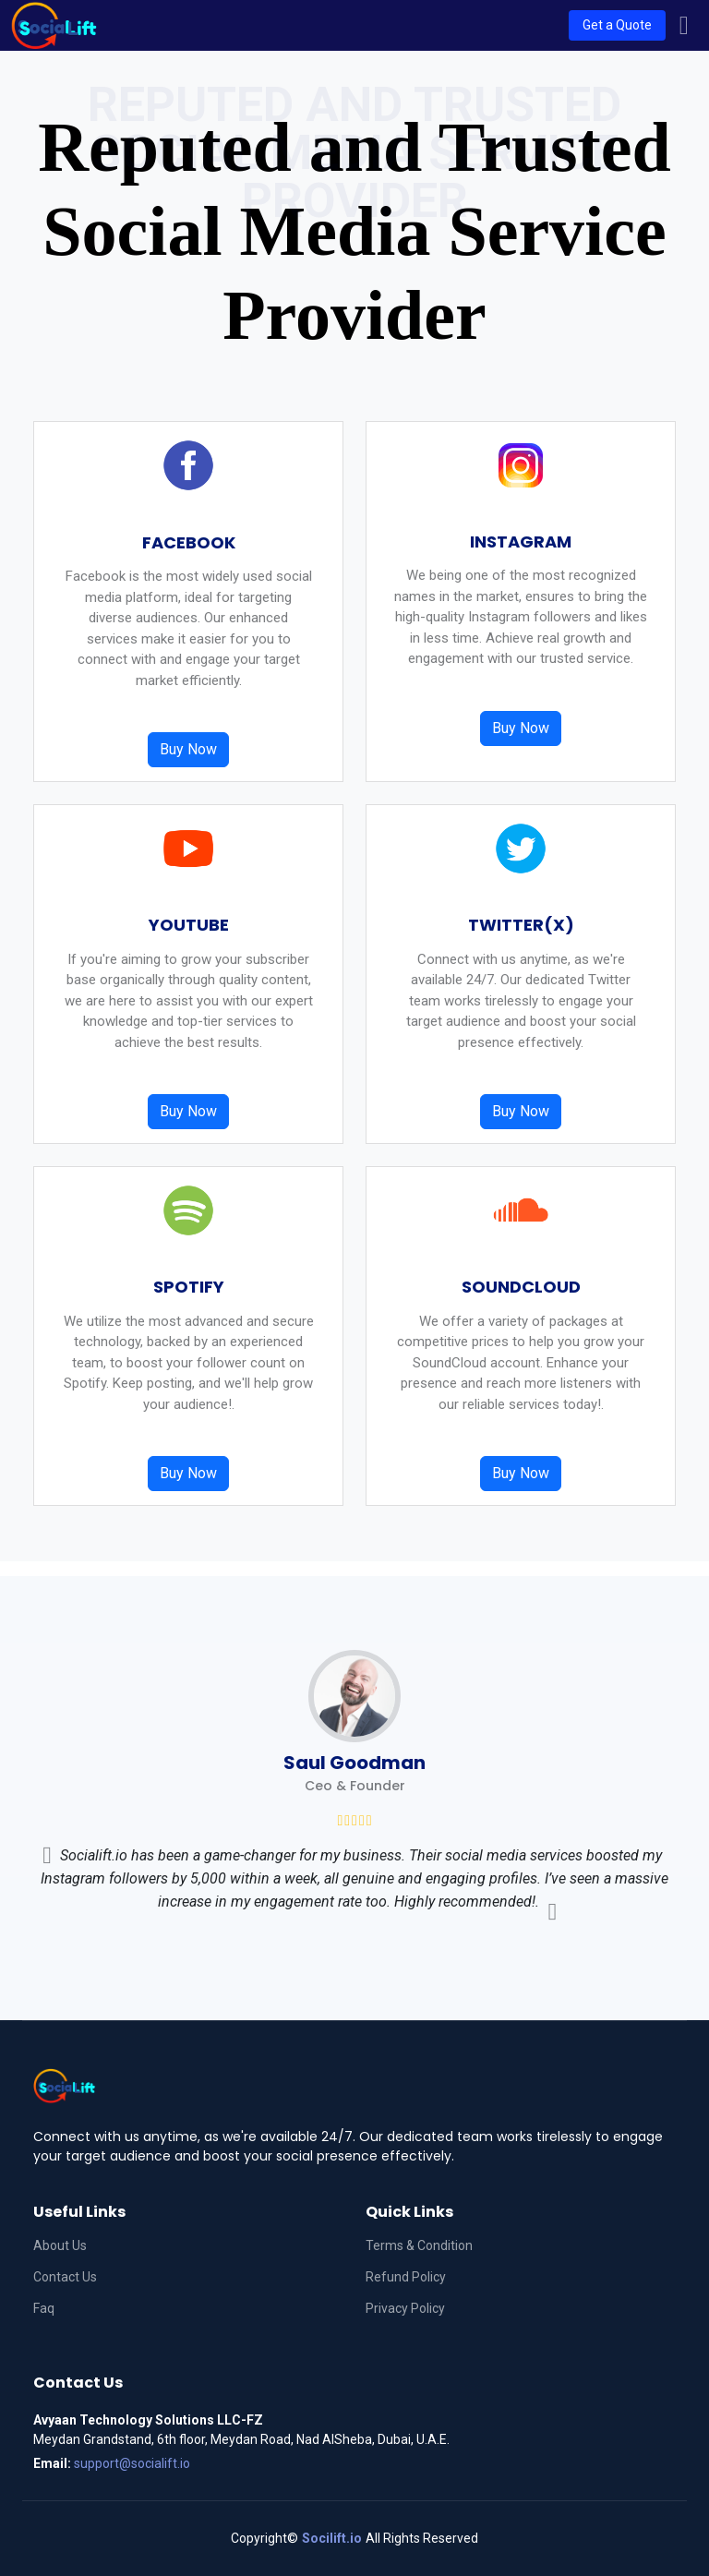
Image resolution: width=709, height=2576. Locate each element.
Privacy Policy (405, 2308)
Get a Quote (617, 25)
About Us (60, 2245)
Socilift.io (332, 2538)
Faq (43, 2308)
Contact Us (65, 2276)
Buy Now (188, 749)
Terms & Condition (419, 2245)
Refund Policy (406, 2276)
